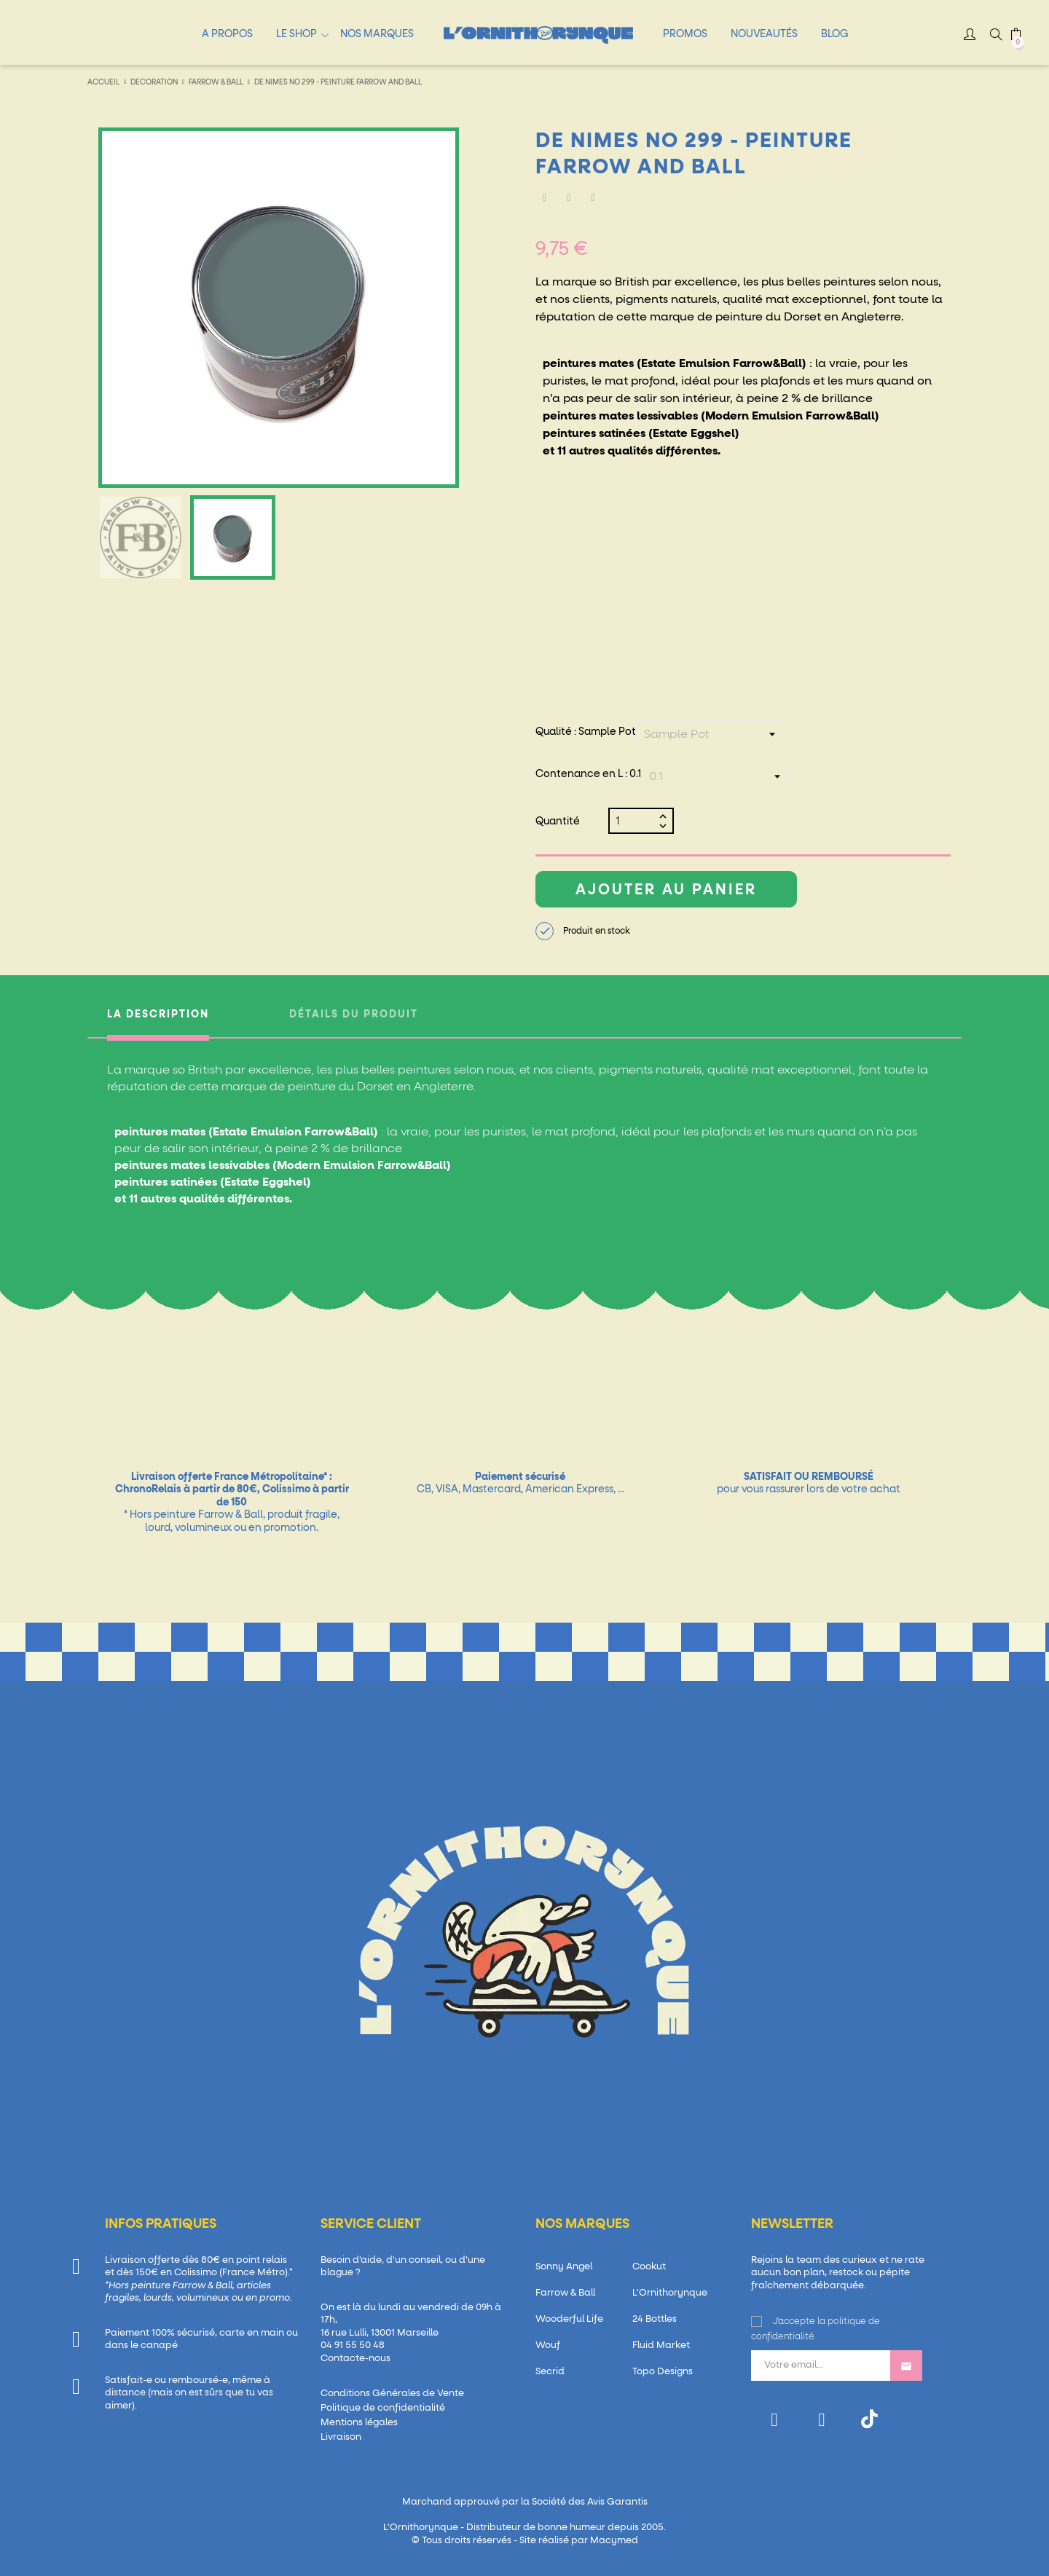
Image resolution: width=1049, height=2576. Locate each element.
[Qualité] (709, 734)
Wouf (547, 2345)
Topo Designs (662, 2371)
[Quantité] (635, 820)
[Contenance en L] (714, 776)
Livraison (341, 2437)
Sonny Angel (563, 2267)
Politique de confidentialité (383, 2408)
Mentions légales (359, 2422)
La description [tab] (158, 1014)
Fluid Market (661, 2345)
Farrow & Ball (565, 2293)
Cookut (649, 2267)
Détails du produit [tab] (353, 1014)
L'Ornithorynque (669, 2293)
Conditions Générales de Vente (392, 2393)
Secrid (550, 2371)
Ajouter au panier (666, 890)
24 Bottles (654, 2319)
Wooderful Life (569, 2319)
